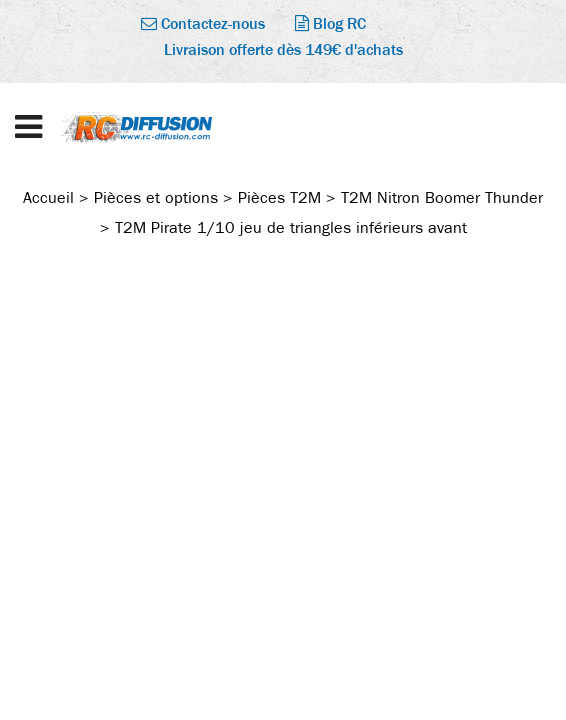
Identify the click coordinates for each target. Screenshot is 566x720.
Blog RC (330, 23)
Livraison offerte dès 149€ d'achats (283, 49)
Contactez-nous (203, 23)
